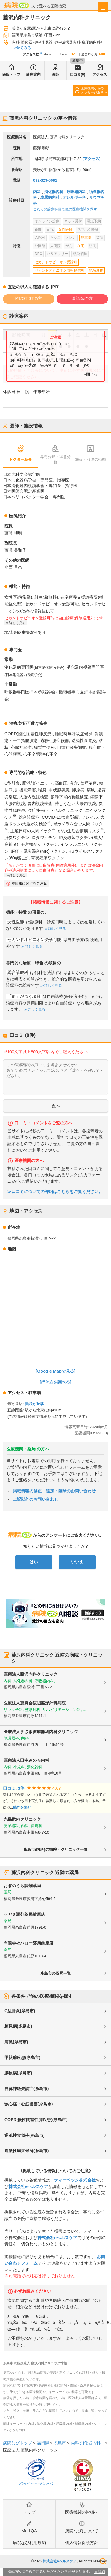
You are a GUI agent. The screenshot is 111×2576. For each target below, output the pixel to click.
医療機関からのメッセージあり (92, 90)
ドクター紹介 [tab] (20, 459)
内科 (37, 192)
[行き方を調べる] (56, 1382)
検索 (103, 2561)
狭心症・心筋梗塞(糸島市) (28, 2104)
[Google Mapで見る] (55, 1371)
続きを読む (22, 1807)
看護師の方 (82, 298)
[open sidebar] (103, 7)
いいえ (77, 1562)
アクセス (100, 74)
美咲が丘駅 (34, 1404)
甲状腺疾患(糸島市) (22, 2057)
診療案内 (33, 74)
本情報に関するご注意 (29, 883)
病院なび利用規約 (29, 2542)
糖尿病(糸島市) (18, 2026)
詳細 (101, 2572)
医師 (55, 74)
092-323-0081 (45, 180)
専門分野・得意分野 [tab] (55, 460)
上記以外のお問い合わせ (35, 1499)
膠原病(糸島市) (18, 2073)
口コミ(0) (77, 74)
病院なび (16, 5)
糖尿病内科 (49, 197)
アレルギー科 (74, 197)
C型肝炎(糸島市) (19, 2010)
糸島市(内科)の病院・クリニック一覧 (55, 1849)
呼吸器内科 (76, 192)
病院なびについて (81, 2530)
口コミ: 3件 (13, 1788)
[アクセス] (92, 158)
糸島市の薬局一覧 (55, 1973)
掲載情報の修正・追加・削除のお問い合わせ (54, 1491)
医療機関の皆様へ (81, 2512)
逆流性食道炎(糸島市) (24, 2135)
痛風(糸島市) (16, 2042)
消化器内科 (53, 192)
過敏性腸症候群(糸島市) (26, 2150)
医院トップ (11, 74)
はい (34, 1562)
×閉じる (91, 374)
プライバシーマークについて (36, 2483)
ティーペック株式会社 (75, 2180)
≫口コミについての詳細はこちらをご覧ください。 (55, 1192)
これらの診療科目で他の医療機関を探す (65, 209)
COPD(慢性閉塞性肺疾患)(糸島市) (35, 2119)
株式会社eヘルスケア (28, 2186)
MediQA (29, 2530)
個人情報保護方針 (81, 2542)
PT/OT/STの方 (28, 298)
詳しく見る (17, 623)
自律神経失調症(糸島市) (26, 2088)
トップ (29, 2512)
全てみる (23, 48)
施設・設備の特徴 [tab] (90, 459)
